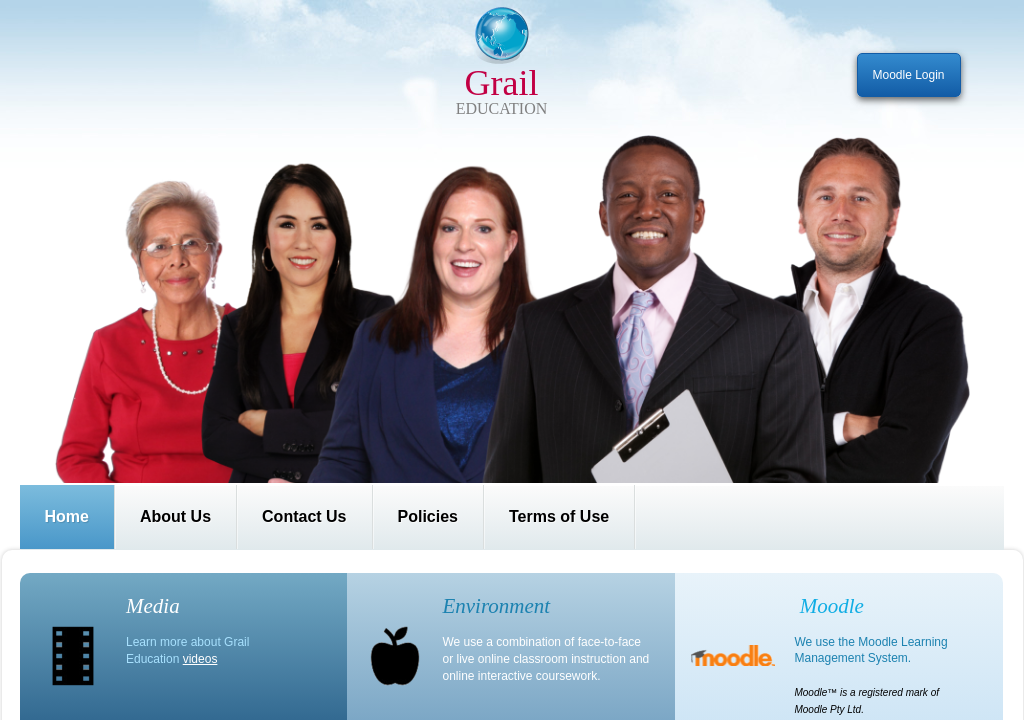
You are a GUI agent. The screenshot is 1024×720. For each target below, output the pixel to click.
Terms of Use (559, 516)
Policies (428, 516)
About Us (175, 516)
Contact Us (304, 516)
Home (67, 516)
